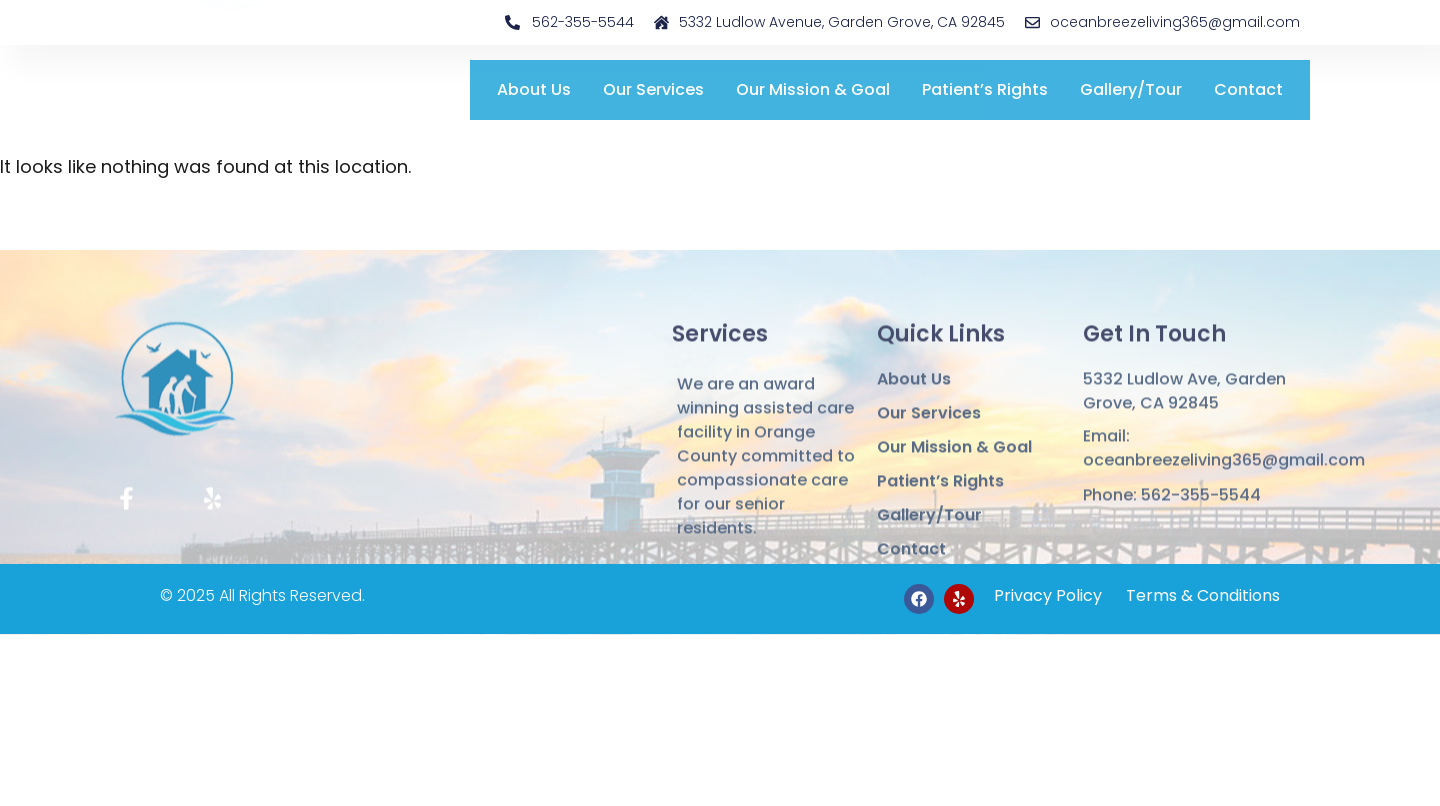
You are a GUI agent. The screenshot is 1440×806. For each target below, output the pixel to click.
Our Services (653, 89)
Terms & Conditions (1201, 595)
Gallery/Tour (1131, 89)
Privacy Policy (1048, 595)
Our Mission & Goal (813, 89)
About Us (534, 89)
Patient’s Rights (985, 89)
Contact (1248, 89)
